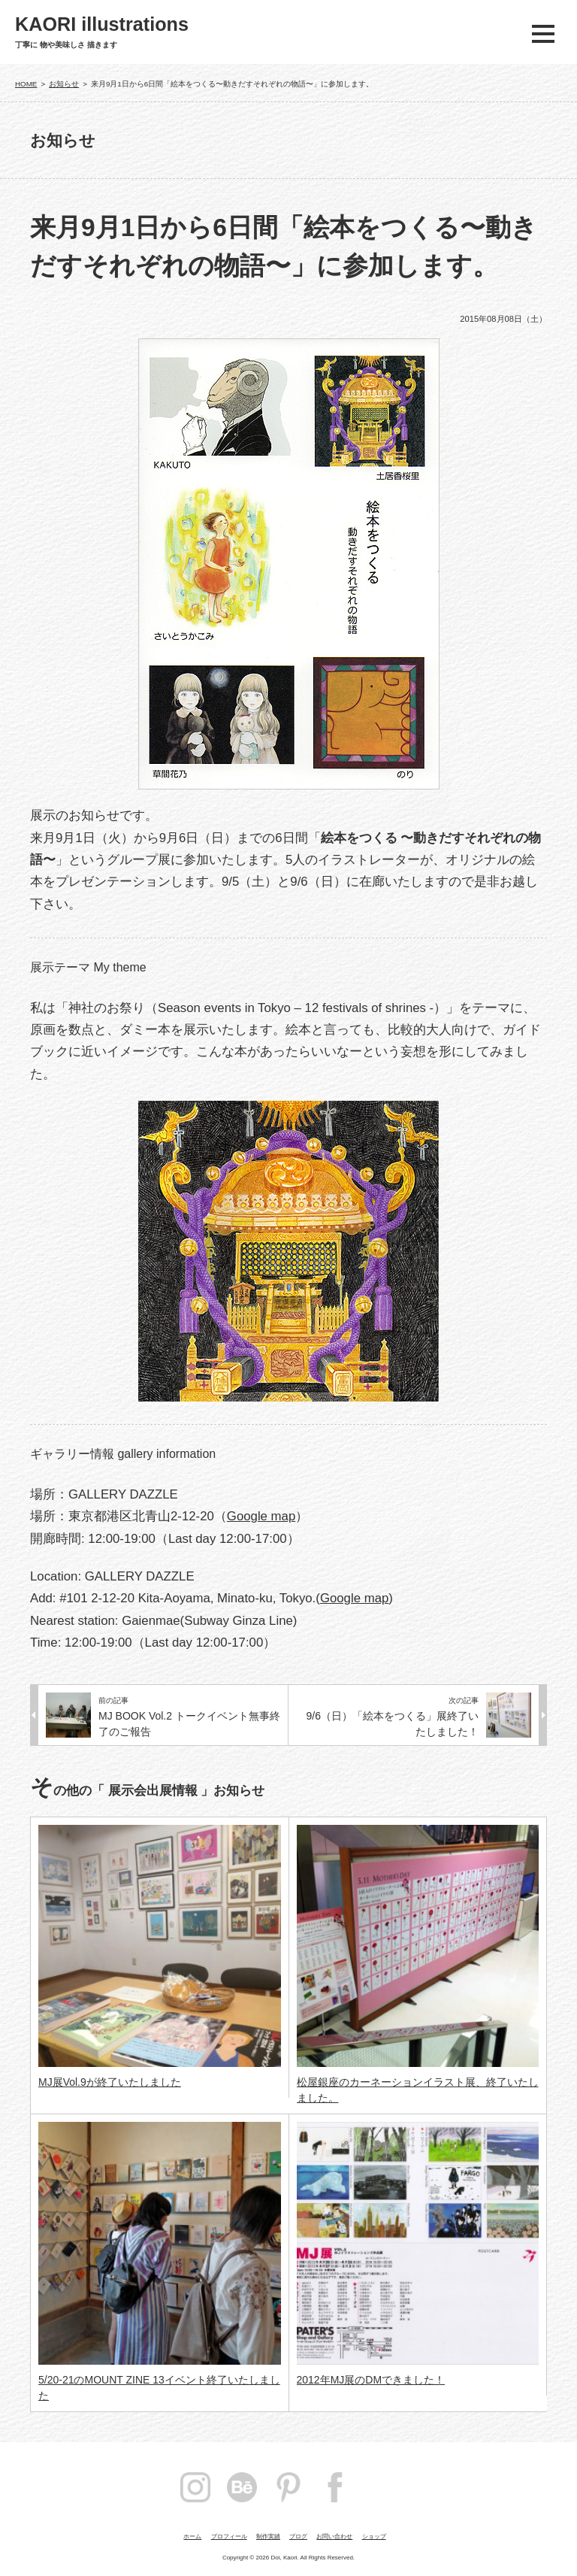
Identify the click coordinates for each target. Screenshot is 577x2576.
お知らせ (64, 84)
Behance (242, 2487)
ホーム (192, 2536)
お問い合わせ (334, 2536)
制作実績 (268, 2536)
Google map (261, 1516)
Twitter (382, 2487)
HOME (26, 84)
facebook (335, 2487)
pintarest (288, 2487)
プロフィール (229, 2536)
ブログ (298, 2536)
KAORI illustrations (102, 24)
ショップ (374, 2536)
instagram (195, 2487)
